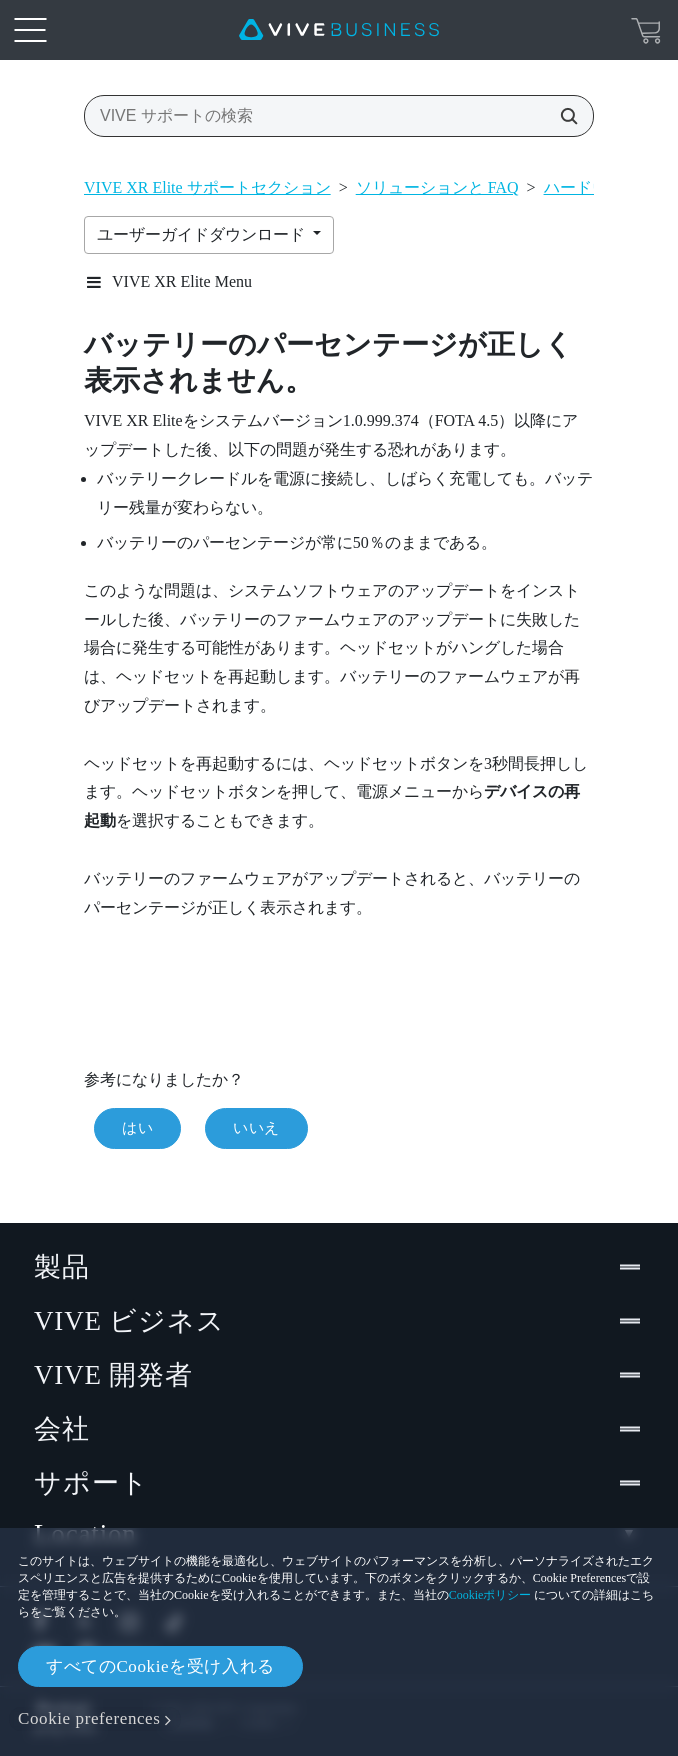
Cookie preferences (89, 1718)
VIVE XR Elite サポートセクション (207, 187)
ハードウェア (592, 187)
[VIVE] (339, 30)
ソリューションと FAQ (437, 187)
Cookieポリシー (490, 1595)
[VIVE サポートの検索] (563, 116)
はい (137, 1128)
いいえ (256, 1128)
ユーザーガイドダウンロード (203, 234)
